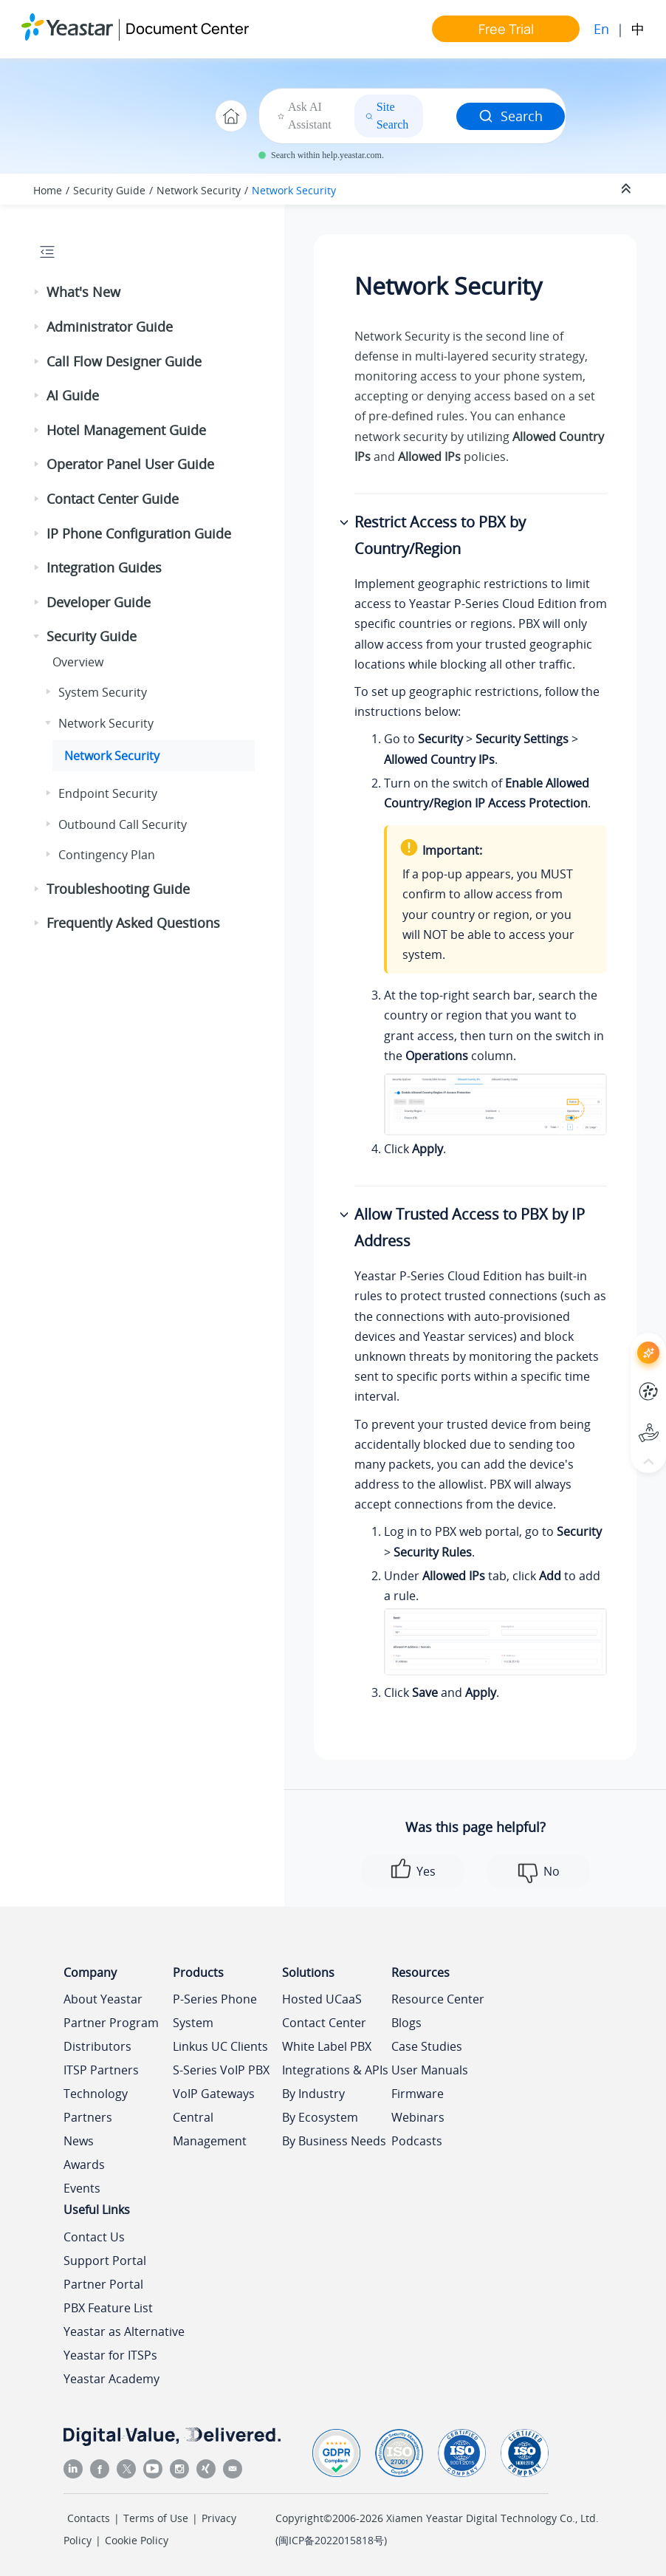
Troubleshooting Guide (118, 889)
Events (81, 2188)
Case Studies (426, 2046)
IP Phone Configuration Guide (139, 533)
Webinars (417, 2117)
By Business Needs (334, 2141)
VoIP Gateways (214, 2093)
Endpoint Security (107, 793)
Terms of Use (155, 2518)
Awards (84, 2164)
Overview (77, 662)
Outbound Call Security (122, 824)
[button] (38, 292)
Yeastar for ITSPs (110, 2355)
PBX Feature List (108, 2308)
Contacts (88, 2518)
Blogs (406, 2023)
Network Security (199, 190)
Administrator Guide (110, 326)
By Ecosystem (320, 2117)
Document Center (187, 28)
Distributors (97, 2046)
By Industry (313, 2093)
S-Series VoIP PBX (221, 2070)
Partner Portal (103, 2284)
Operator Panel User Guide (130, 464)
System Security (102, 692)
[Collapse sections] (627, 189)
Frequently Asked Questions (133, 923)
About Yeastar (103, 1999)
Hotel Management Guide (126, 430)
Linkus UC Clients (220, 2046)
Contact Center (324, 2023)
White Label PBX (326, 2046)
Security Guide (109, 190)
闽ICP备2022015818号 (331, 2540)
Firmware (417, 2093)
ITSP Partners (101, 2070)
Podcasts (416, 2141)
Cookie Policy (136, 2540)
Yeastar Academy (111, 2379)
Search (510, 116)
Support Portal (104, 2260)
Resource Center (437, 1999)
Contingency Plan (106, 855)
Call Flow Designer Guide (124, 361)
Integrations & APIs (335, 2070)
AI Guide (73, 395)
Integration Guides (104, 567)
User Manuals (429, 2070)
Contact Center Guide (113, 499)
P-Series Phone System (215, 2011)
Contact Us (94, 2237)
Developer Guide (99, 602)
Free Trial (506, 29)
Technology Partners (95, 2105)
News (78, 2141)
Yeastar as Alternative (124, 2331)
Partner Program (111, 2023)
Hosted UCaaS (322, 1999)
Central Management (210, 2129)
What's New (83, 292)
